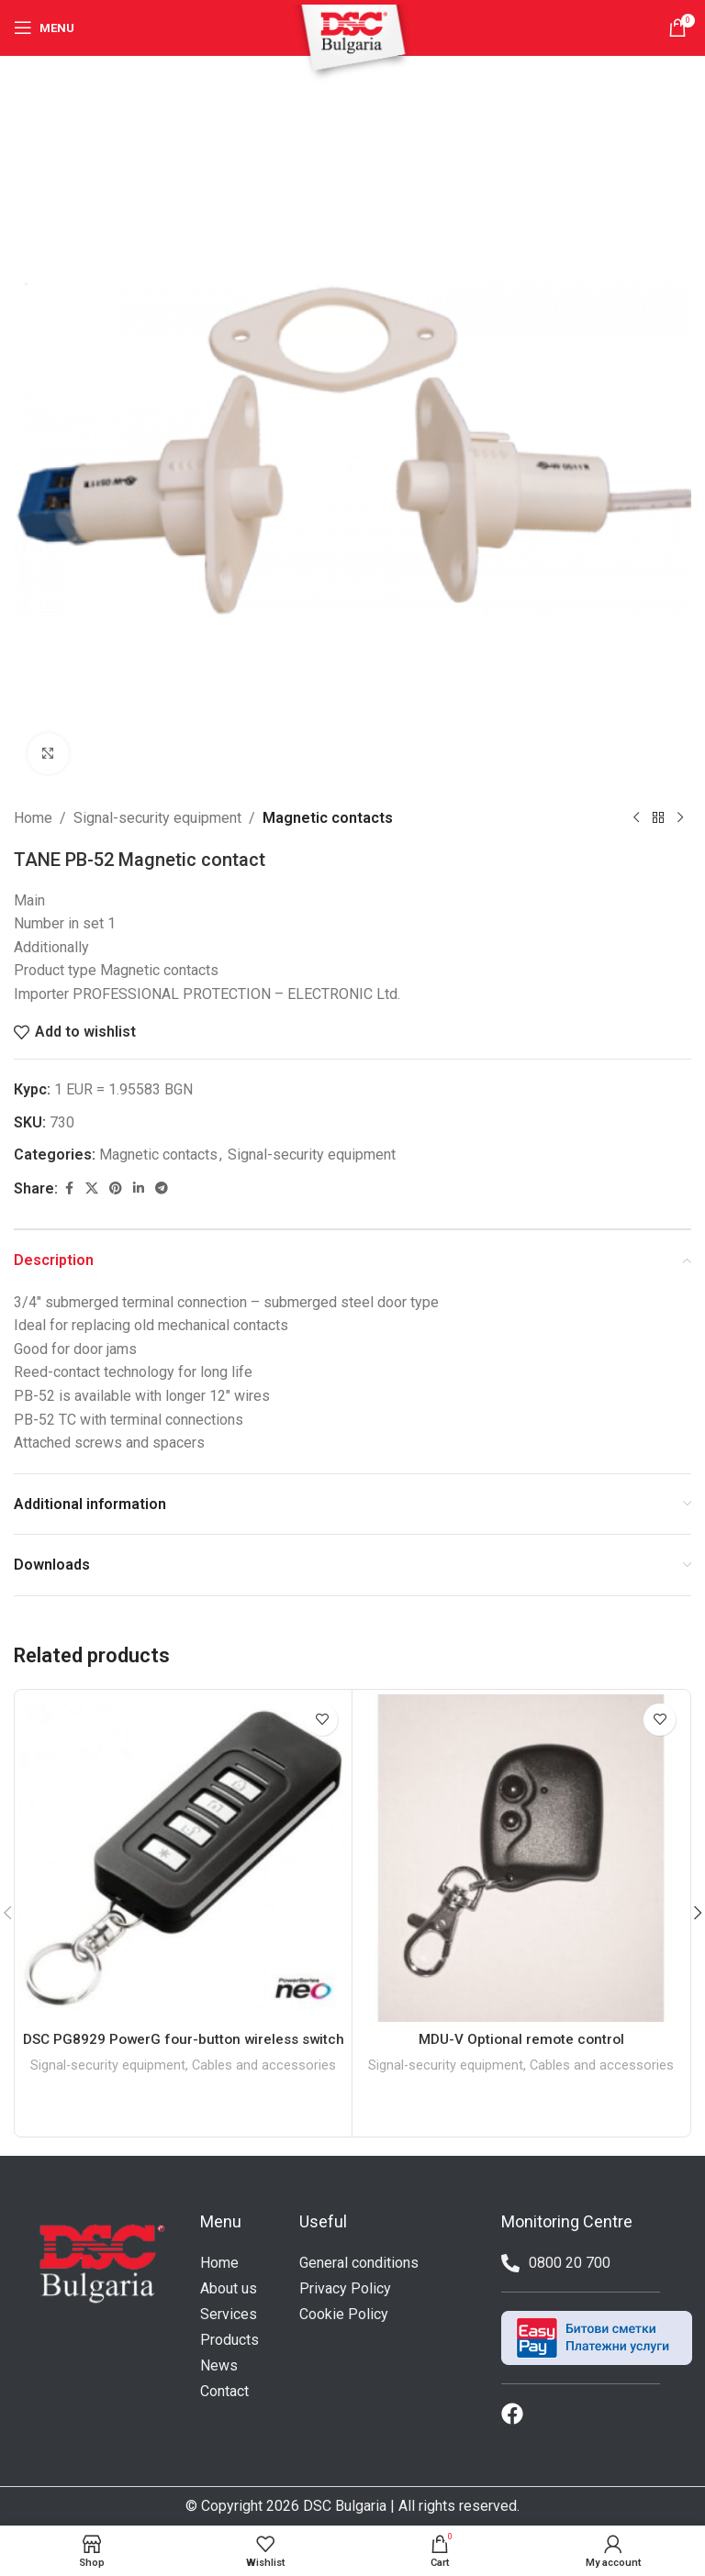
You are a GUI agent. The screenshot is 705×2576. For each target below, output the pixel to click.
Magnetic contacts (328, 818)
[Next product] (680, 818)
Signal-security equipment (157, 818)
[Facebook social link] (69, 1188)
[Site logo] (352, 42)
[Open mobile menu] (44, 27)
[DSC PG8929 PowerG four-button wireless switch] (183, 1858)
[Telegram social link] (161, 1188)
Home (33, 818)
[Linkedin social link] (139, 1188)
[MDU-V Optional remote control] (521, 1858)
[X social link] (92, 1188)
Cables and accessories (264, 2085)
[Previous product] (636, 818)
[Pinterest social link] (116, 1188)
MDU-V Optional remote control (521, 2039)
